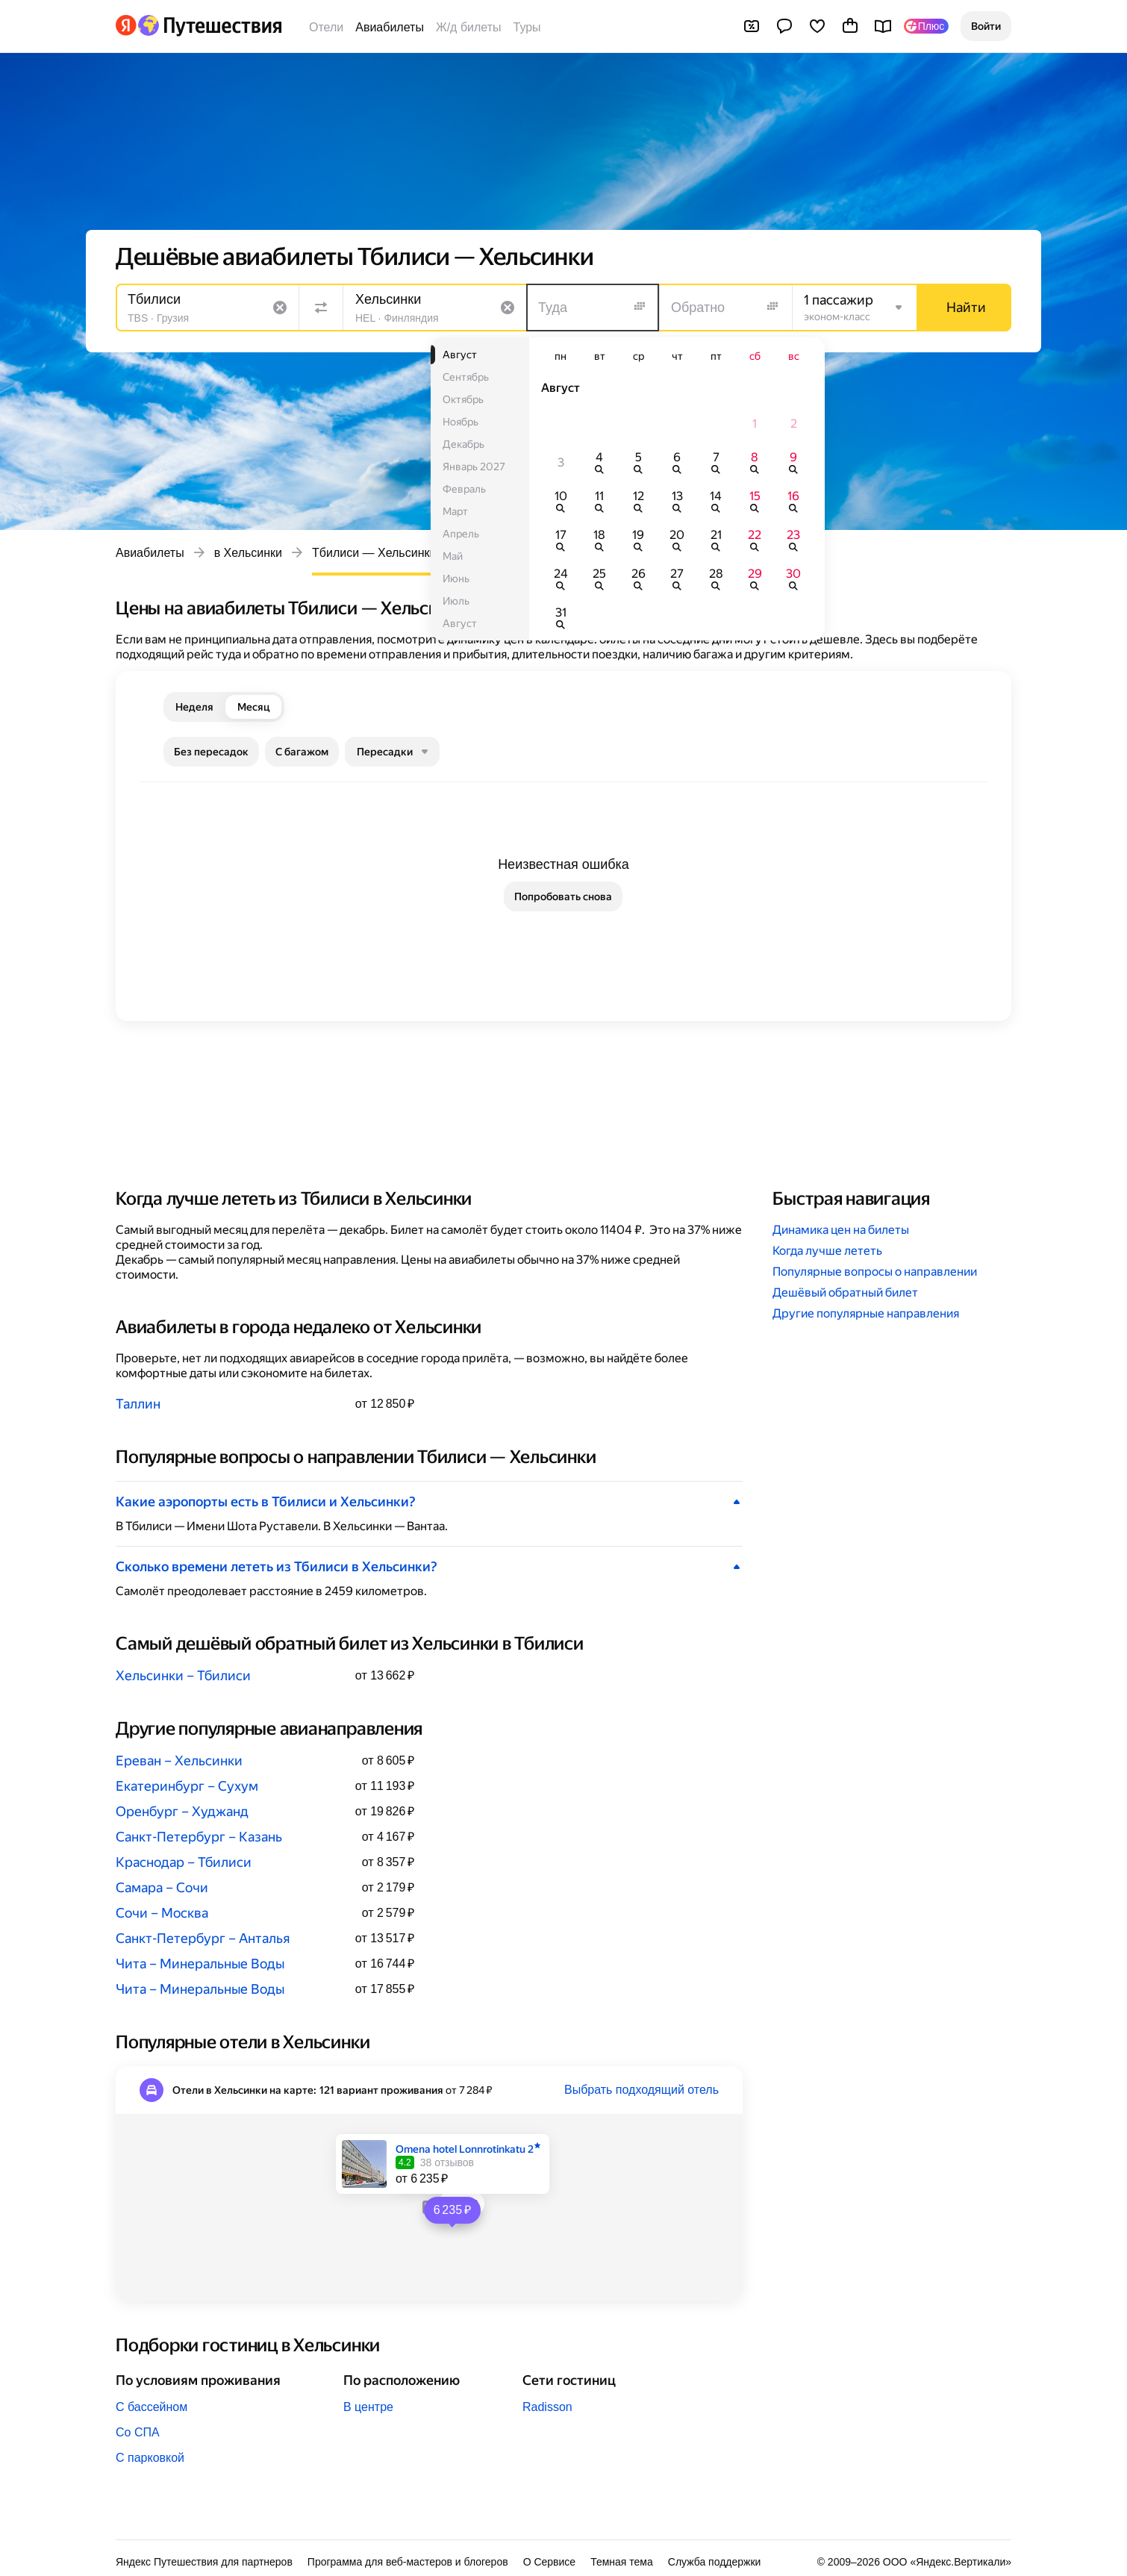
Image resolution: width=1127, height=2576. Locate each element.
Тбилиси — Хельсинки (374, 552)
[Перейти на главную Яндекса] (126, 25)
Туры (527, 27)
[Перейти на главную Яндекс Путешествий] (209, 25)
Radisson (547, 2407)
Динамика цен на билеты (840, 1230)
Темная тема (621, 2562)
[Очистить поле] (280, 307)
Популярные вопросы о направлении (874, 1271)
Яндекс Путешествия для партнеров (204, 2562)
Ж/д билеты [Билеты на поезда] (469, 27)
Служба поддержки (714, 2562)
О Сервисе (549, 2562)
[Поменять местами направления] (321, 307)
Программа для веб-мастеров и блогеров (407, 2562)
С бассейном (151, 2407)
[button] (986, 26)
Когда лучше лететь (827, 1251)
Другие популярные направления (865, 1313)
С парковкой (150, 2457)
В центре (368, 2407)
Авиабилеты (389, 27)
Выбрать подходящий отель (641, 2089)
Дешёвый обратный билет (845, 1292)
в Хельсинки (248, 552)
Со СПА (138, 2432)
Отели (326, 27)
